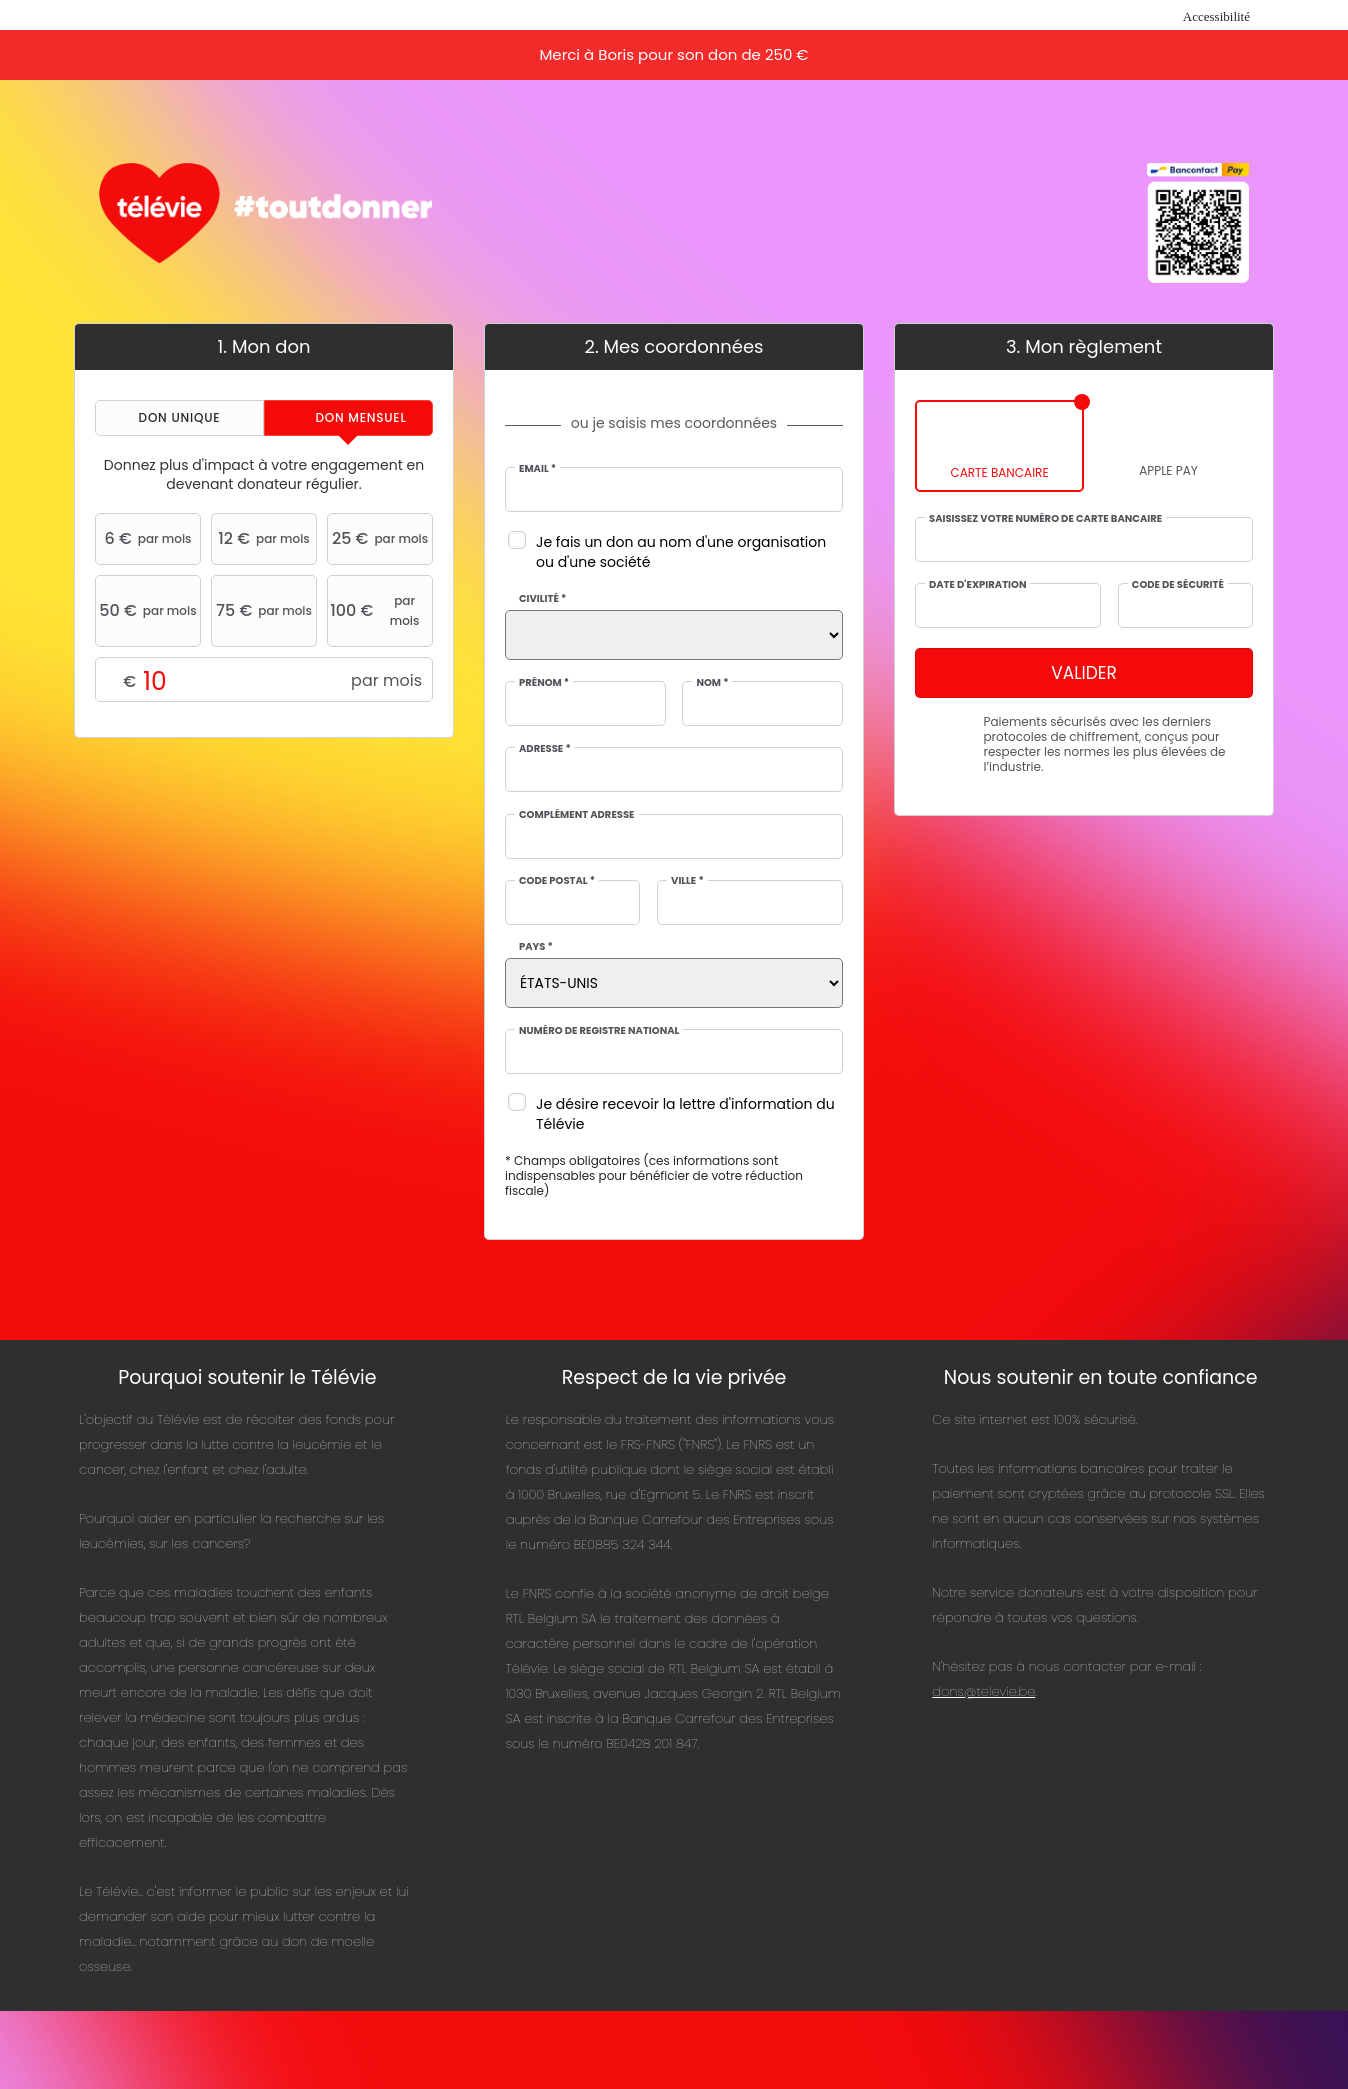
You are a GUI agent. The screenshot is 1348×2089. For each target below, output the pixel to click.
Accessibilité (1216, 16)
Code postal (557, 881)
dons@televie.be (983, 1691)
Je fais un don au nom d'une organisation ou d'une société (681, 552)
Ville (687, 881)
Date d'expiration (977, 585)
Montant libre (264, 680)
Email (537, 469)
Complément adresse (577, 815)
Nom (712, 683)
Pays (536, 947)
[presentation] (179, 418)
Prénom (544, 683)
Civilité (542, 599)
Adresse (545, 749)
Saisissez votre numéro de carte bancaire (1045, 519)
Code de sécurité (1178, 585)
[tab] (179, 418)
